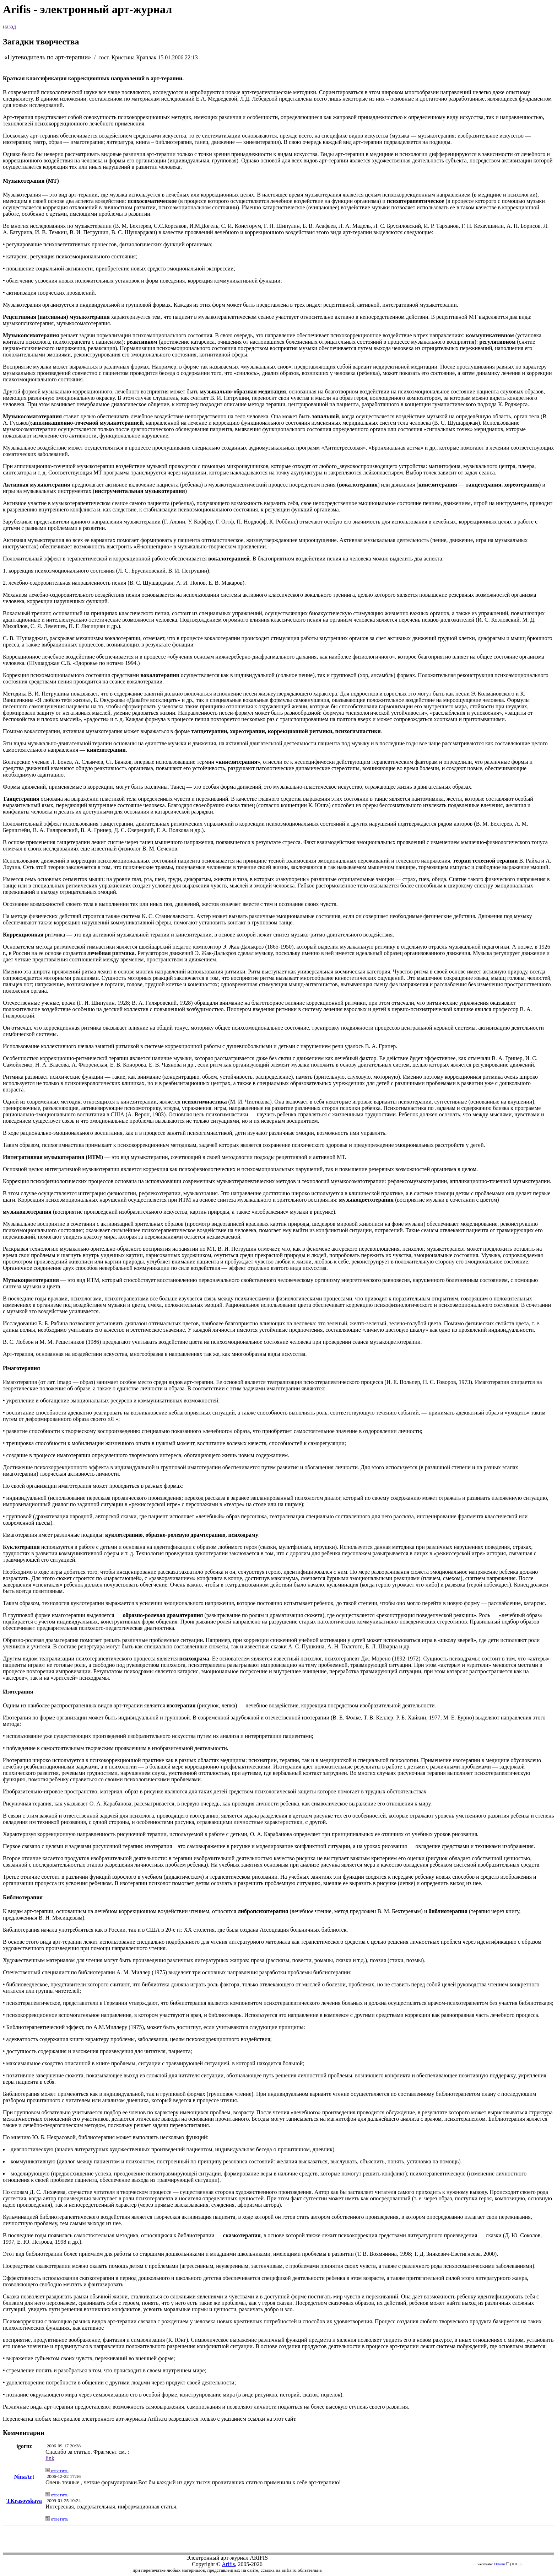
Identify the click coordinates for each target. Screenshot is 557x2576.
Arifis (228, 2564)
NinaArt (24, 2477)
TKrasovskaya (24, 2501)
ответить (57, 2470)
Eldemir (499, 2564)
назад (9, 26)
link (49, 2458)
